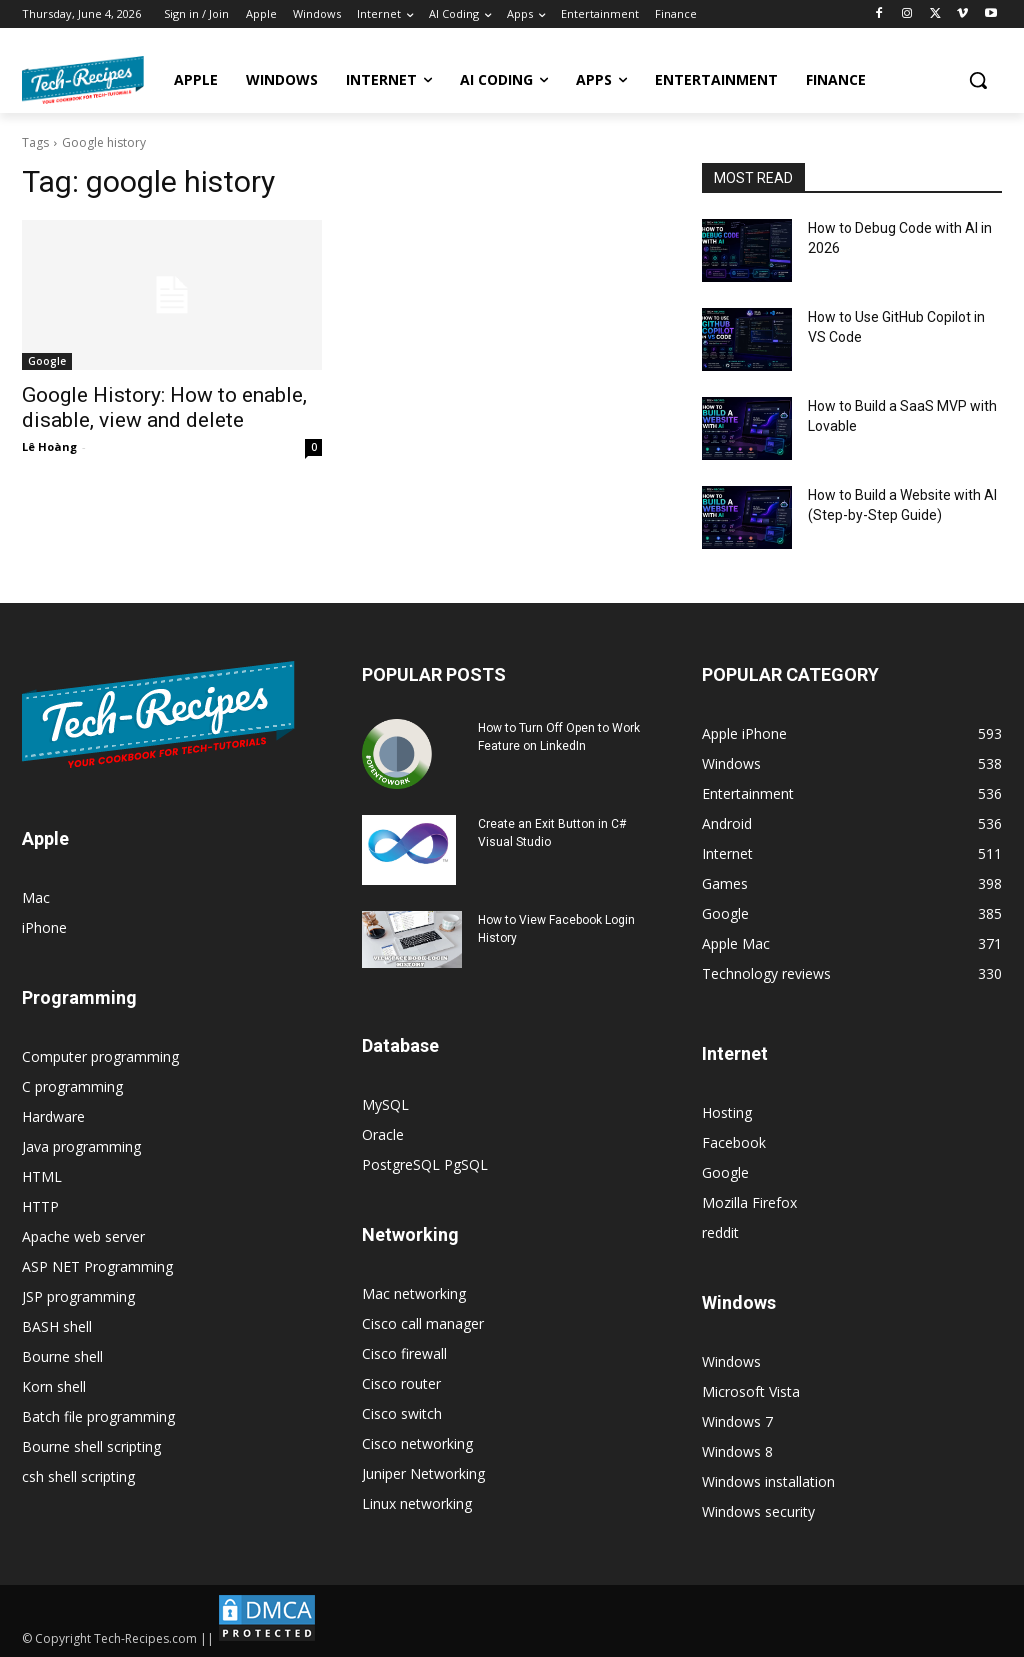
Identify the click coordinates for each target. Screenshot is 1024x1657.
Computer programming (100, 1056)
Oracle (383, 1134)
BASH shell (57, 1326)
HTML (42, 1176)
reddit (720, 1232)
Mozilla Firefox (749, 1202)
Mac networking (414, 1293)
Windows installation (768, 1481)
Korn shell (54, 1386)
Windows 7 (737, 1421)
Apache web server (83, 1236)
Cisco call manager (423, 1323)
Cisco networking (417, 1443)
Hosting (727, 1112)
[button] (978, 80)
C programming (72, 1086)
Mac (36, 897)
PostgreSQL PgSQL (425, 1164)
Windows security (758, 1511)
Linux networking (417, 1503)
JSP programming (78, 1296)
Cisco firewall (404, 1353)
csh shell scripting (78, 1476)
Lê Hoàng (49, 446)
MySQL (385, 1104)
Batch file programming (98, 1416)
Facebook (734, 1142)
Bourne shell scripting (91, 1446)
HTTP (40, 1206)
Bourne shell (62, 1356)
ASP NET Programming (97, 1266)
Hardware (53, 1116)
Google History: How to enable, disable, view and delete (164, 407)
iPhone (44, 927)
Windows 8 (737, 1451)
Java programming (81, 1146)
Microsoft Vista (751, 1391)
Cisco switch (402, 1413)
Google (47, 361)
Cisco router (401, 1383)
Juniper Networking (423, 1473)
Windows (731, 1361)
